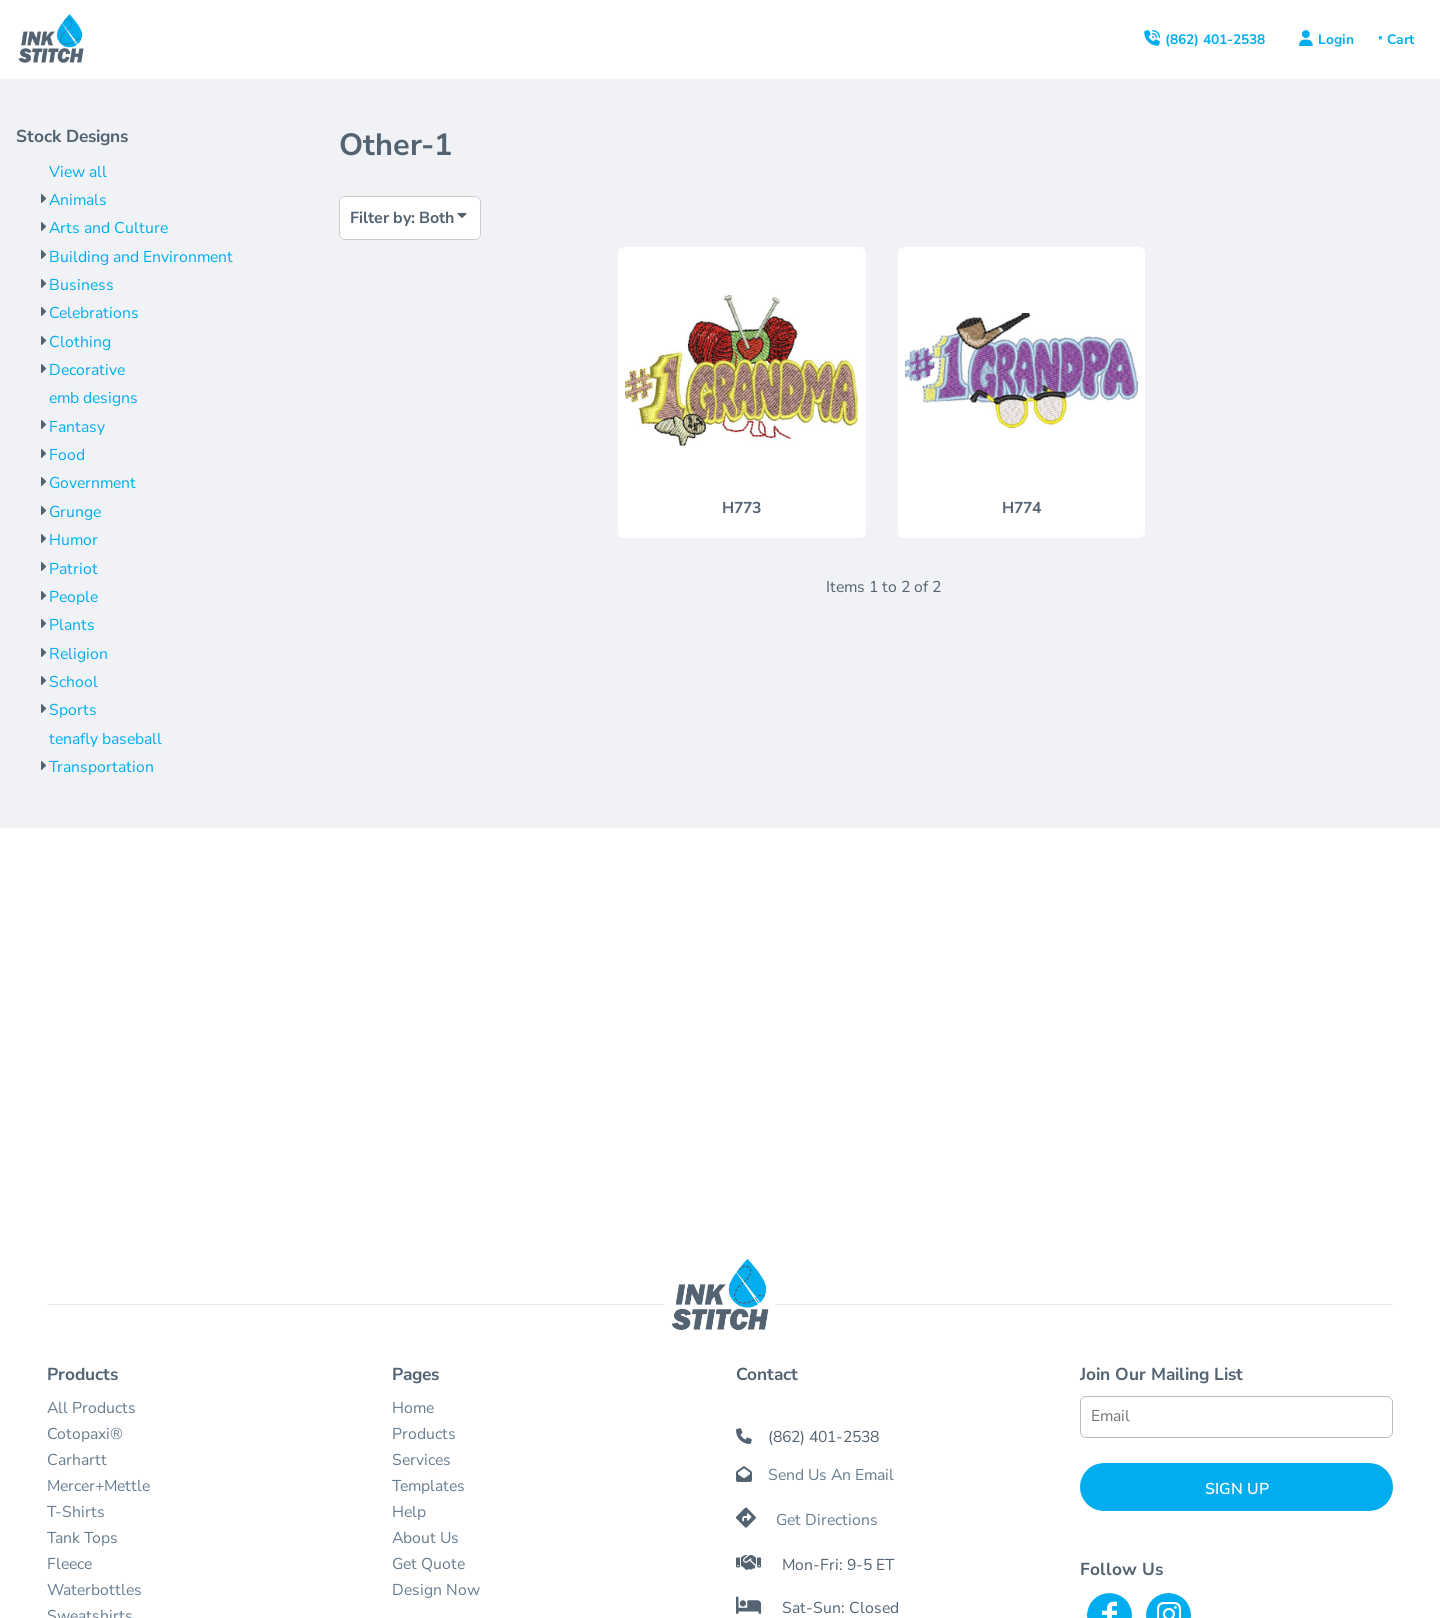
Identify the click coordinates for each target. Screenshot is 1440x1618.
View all (78, 172)
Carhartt (77, 1460)
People (73, 597)
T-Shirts (76, 1512)
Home (413, 1408)
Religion (78, 654)
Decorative (87, 370)
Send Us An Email (831, 1475)
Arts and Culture (108, 228)
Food (67, 455)
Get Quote (428, 1564)
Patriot (73, 569)
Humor (73, 540)
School (73, 682)
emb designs (93, 398)
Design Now (436, 1590)
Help (409, 1512)
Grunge (75, 512)
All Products (91, 1408)
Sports (73, 710)
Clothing (80, 342)
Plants (72, 625)
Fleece (69, 1564)
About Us (425, 1538)
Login (1336, 39)
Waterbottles (94, 1590)
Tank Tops (82, 1538)
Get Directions (827, 1520)
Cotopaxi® (85, 1434)
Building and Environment (141, 257)
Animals (78, 200)
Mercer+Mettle (98, 1486)
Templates (428, 1486)
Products (424, 1434)
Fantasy (77, 427)
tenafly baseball (105, 739)
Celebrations (94, 313)
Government (92, 483)
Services (421, 1460)
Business (81, 285)
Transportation (101, 767)
